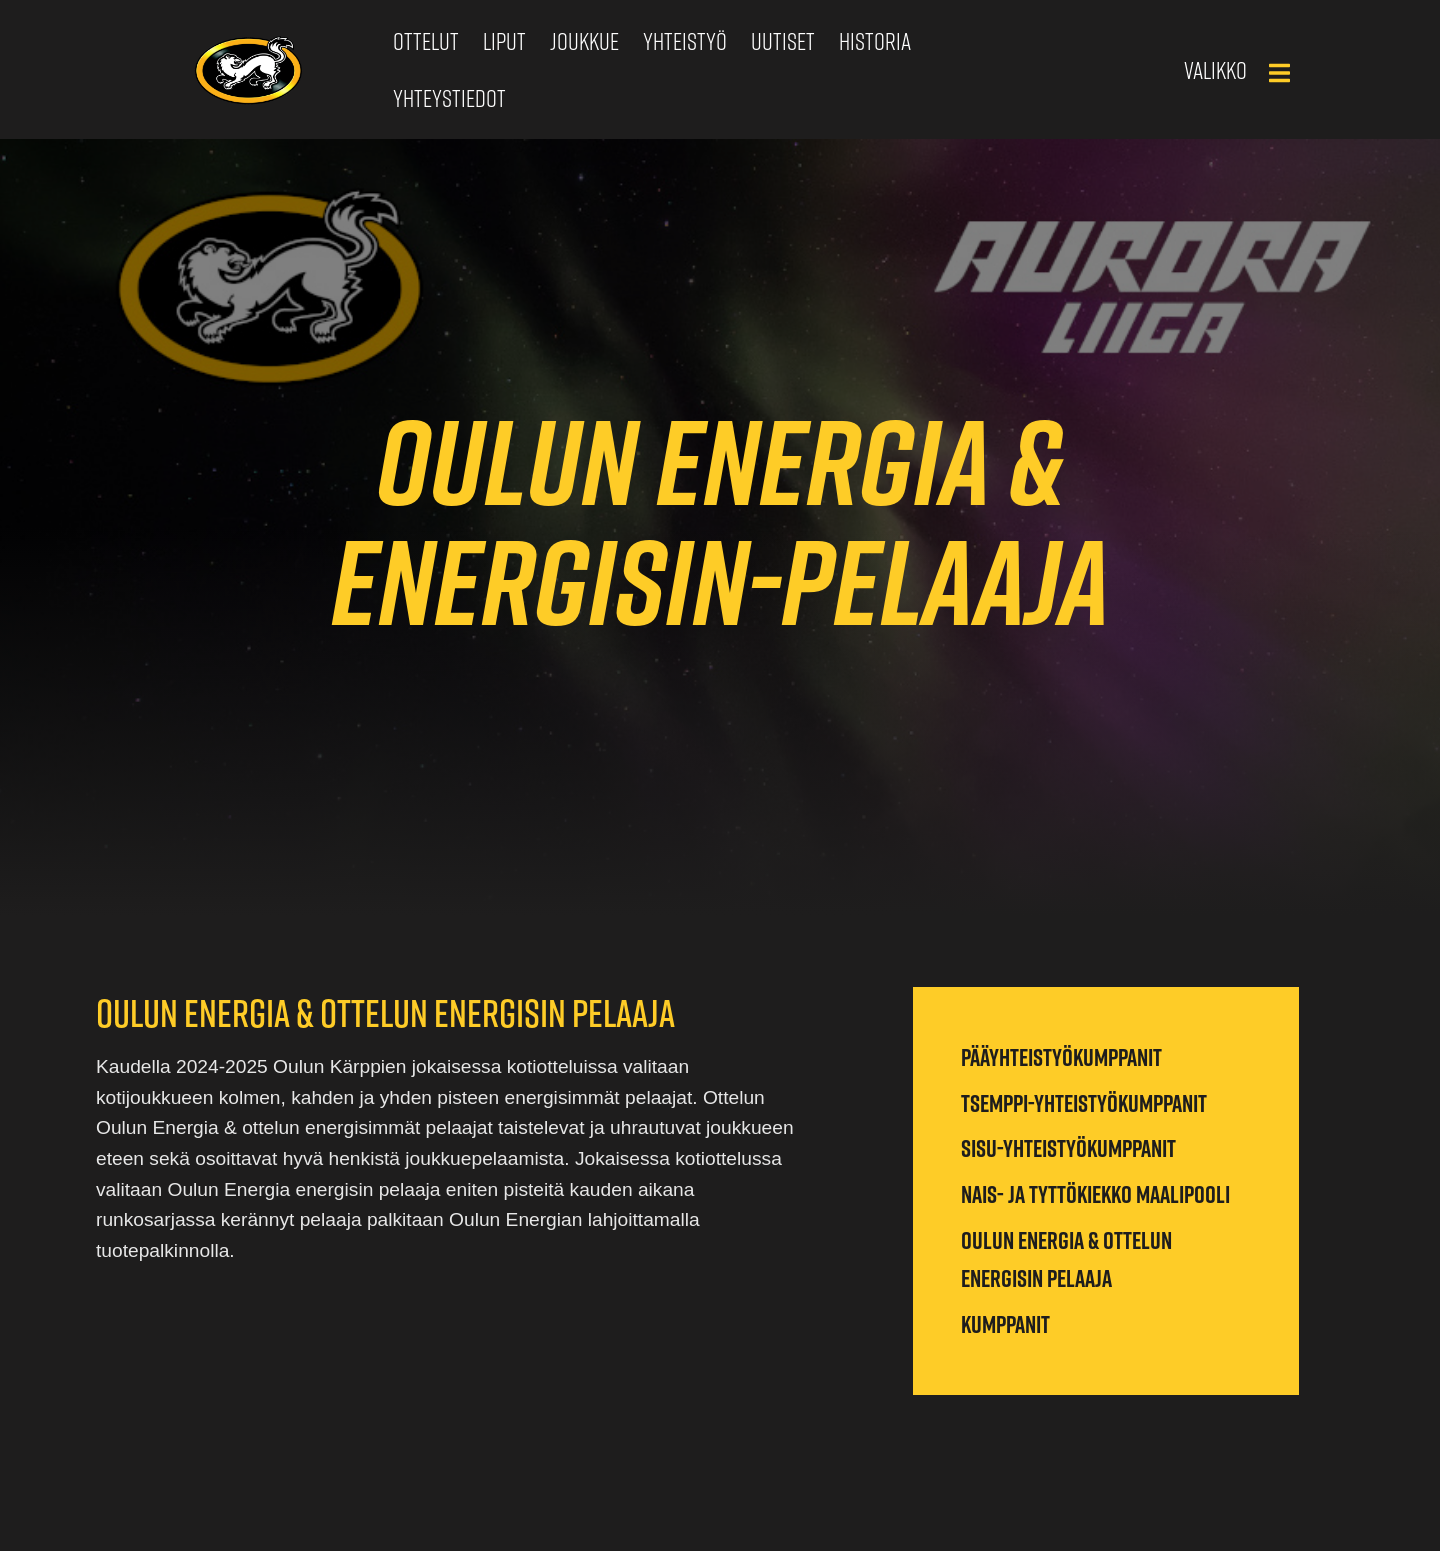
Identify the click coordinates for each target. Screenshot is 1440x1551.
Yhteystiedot (449, 98)
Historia (875, 41)
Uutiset (783, 41)
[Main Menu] (1279, 73)
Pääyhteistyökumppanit (1061, 1057)
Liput (504, 41)
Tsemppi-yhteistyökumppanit (1084, 1103)
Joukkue (584, 41)
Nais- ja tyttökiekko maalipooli (1095, 1194)
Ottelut (426, 41)
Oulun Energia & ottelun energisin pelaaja (1066, 1259)
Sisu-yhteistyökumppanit (1068, 1148)
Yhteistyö (685, 41)
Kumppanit (1005, 1324)
